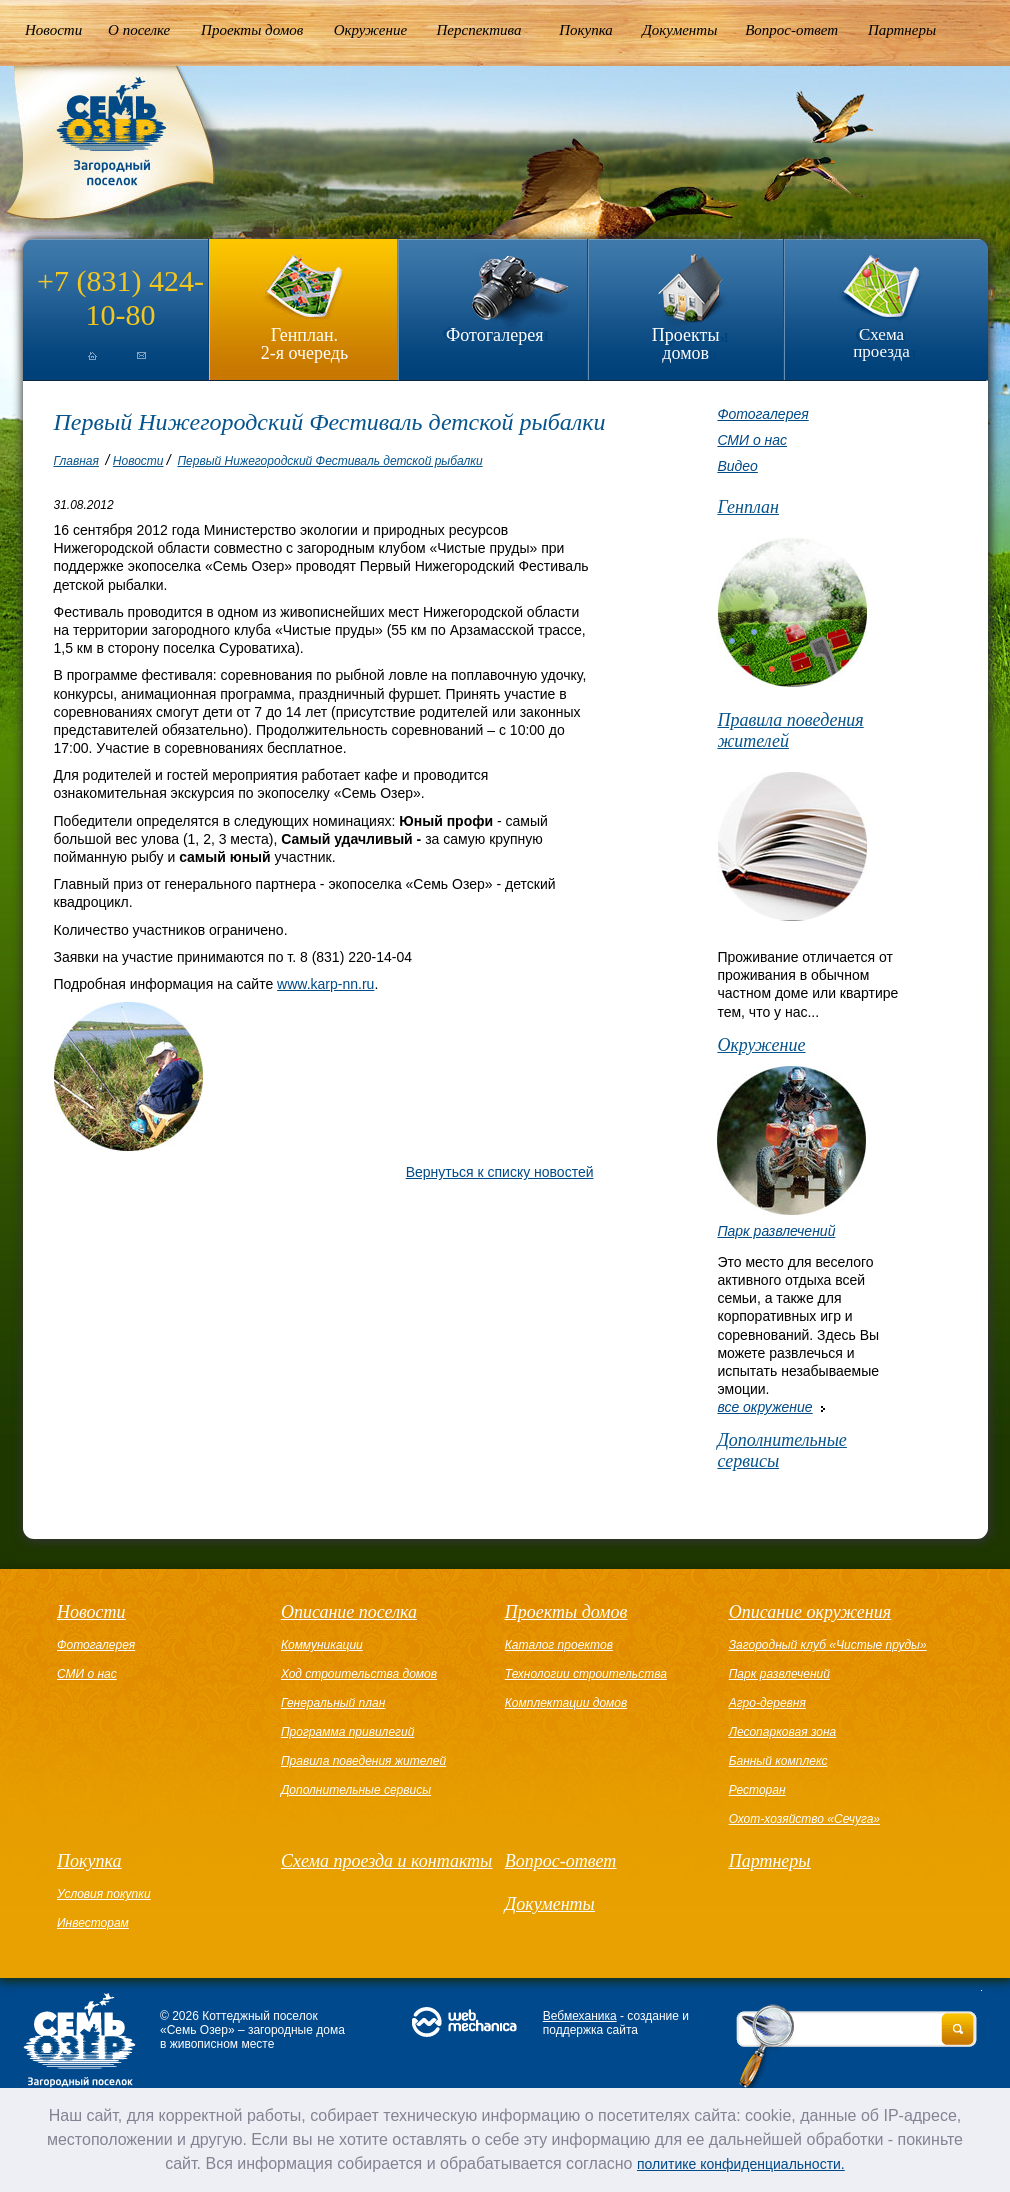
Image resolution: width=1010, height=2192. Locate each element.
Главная (76, 461)
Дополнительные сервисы (781, 1450)
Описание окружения (810, 1612)
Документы (679, 30)
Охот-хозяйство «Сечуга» (804, 1819)
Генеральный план (333, 1703)
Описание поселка (349, 1612)
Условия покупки (104, 1894)
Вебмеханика (580, 2016)
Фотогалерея (494, 335)
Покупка (586, 30)
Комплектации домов (566, 1703)
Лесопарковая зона (783, 1732)
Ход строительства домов (359, 1674)
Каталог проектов (559, 1645)
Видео (737, 466)
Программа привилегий (347, 1732)
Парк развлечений (776, 1231)
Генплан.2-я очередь (304, 343)
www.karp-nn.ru (325, 984)
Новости (53, 30)
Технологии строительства (586, 1674)
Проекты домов (252, 30)
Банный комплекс (778, 1761)
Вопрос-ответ (791, 30)
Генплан (748, 507)
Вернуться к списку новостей (500, 1172)
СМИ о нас (752, 440)
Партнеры (902, 30)
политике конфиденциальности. (741, 2164)
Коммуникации (322, 1645)
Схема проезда (881, 343)
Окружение (370, 30)
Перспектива (479, 30)
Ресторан (757, 1790)
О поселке (139, 30)
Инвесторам (93, 1923)
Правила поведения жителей (790, 730)
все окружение (764, 1407)
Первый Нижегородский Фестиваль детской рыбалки (329, 461)
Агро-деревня (767, 1703)
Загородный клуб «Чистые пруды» (828, 1645)
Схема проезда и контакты (386, 1861)
